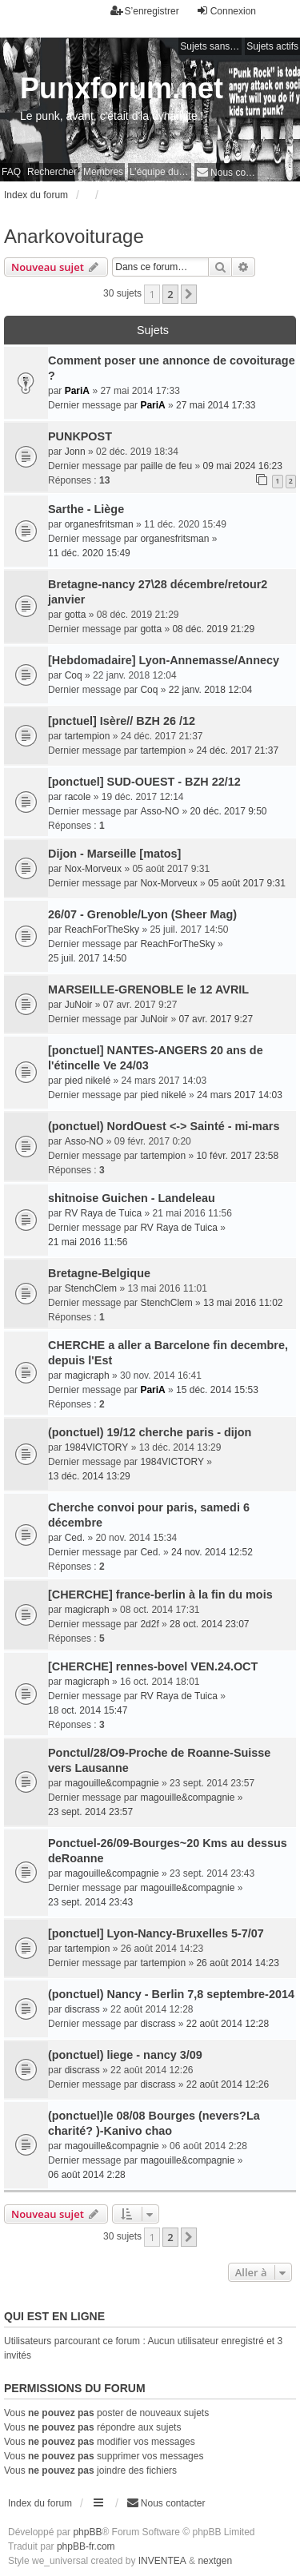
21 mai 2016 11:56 (87, 1242)
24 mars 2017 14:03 (239, 1095)
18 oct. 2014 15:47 (87, 1710)
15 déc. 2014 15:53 (217, 1389)
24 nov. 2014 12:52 (212, 1552)
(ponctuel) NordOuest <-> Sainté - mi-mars (163, 1126)
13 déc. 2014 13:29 (89, 1476)
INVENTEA (162, 2560)
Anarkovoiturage (74, 236)
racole (78, 796)
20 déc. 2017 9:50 (228, 811)
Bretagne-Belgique (99, 1273)
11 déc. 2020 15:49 (89, 553)
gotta (75, 614)
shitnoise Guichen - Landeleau (131, 1198)
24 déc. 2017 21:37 (237, 750)
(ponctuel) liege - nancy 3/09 (125, 2054)
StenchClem (91, 1288)
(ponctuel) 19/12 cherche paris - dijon (149, 1432)
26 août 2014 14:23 (237, 1963)
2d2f (149, 1624)
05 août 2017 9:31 (247, 883)
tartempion (87, 736)
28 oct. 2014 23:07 (209, 1624)
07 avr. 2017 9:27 (215, 1019)
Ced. (75, 1537)
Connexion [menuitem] (226, 11)
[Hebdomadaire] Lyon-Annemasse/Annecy (163, 660)
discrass (82, 2009)
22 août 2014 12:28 (227, 2023)
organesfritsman (99, 524)
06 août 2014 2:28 (87, 2174)
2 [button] (170, 294)
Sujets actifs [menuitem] (272, 46)
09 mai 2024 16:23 (242, 466)
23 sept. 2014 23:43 (90, 1902)
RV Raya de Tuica (103, 1213)
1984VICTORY (97, 1447)
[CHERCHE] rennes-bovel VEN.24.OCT (153, 1666)
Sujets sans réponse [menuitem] (211, 46)
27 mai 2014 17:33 (215, 405)
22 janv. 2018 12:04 (211, 689)
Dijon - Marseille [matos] (114, 853)
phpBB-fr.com (86, 2546)
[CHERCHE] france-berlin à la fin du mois (160, 1594)
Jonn (75, 451)
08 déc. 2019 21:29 (213, 629)
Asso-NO (159, 811)
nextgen (215, 2560)
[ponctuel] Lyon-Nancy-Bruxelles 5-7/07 (156, 1933)
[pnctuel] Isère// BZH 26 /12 (121, 721)
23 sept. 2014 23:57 (90, 1812)
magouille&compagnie (112, 1783)
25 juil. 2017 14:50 (87, 958)
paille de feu (166, 466)
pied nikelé (87, 1080)
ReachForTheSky (102, 929)
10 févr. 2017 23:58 (237, 1155)
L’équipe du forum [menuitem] (160, 171)
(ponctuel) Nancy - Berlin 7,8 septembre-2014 (171, 1994)
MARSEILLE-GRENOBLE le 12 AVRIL (148, 989)
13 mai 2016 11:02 (242, 1302)
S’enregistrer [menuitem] (144, 11)
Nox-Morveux (93, 868)
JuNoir (79, 1004)
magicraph (87, 1375)
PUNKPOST (80, 436)
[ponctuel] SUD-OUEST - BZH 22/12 (144, 781)
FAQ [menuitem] (11, 171)
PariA (77, 390)
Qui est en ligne (54, 2316)
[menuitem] (226, 172)
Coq (73, 675)
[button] (189, 294)
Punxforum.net (121, 88)
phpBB (87, 2532)
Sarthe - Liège (86, 509)
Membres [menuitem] (103, 171)
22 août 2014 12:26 (227, 2084)
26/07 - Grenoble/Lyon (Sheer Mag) (142, 914)
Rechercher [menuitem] (52, 171)
